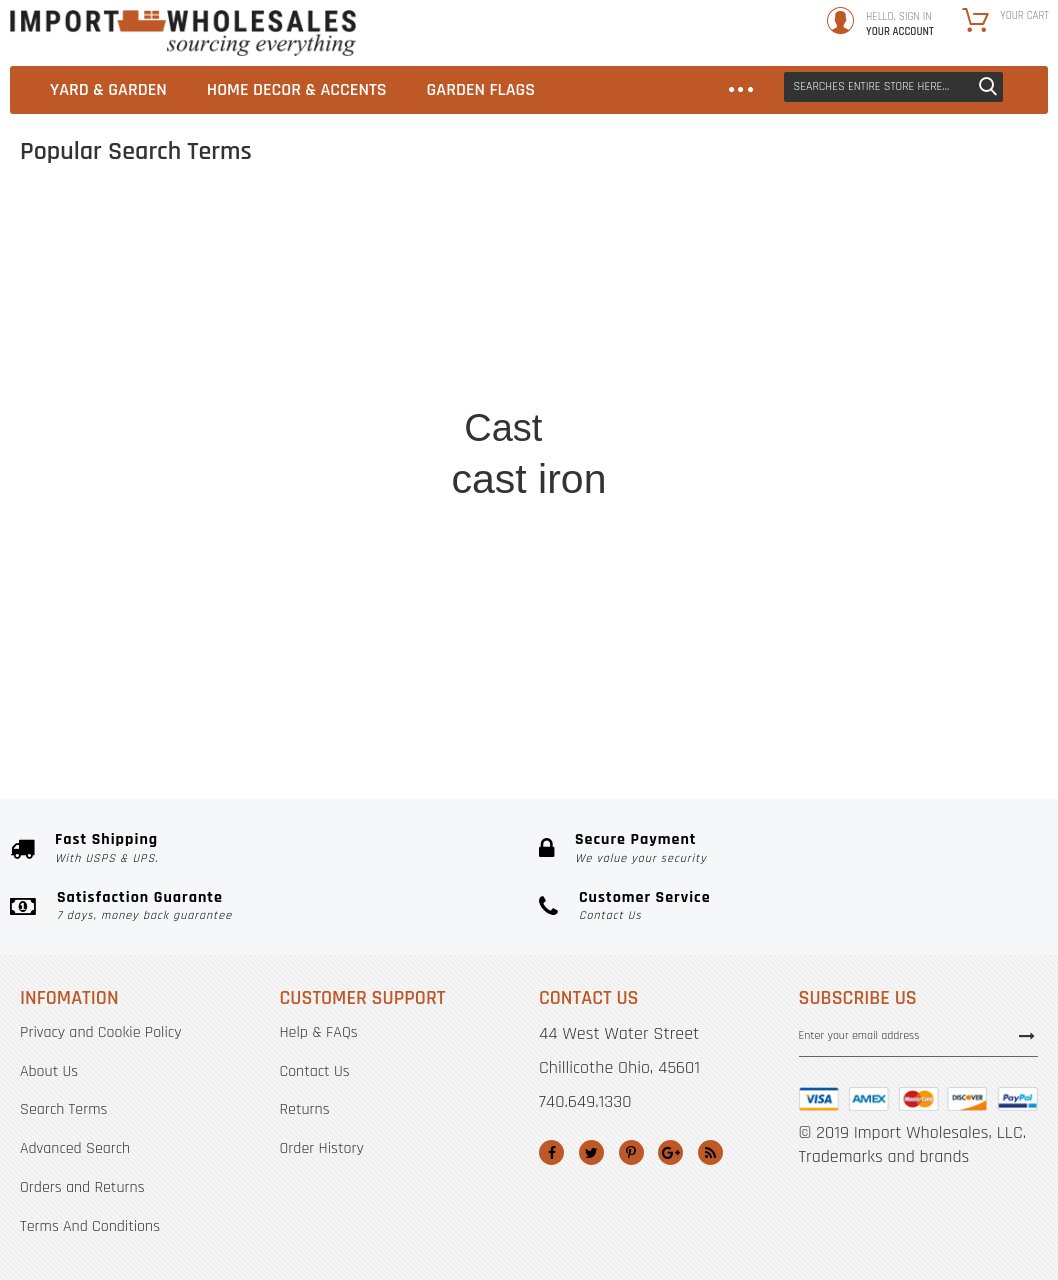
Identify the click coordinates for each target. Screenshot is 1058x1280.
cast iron (528, 479)
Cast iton (514, 521)
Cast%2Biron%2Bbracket (467, 202)
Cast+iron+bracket (531, 319)
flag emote (675, 386)
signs (354, 556)
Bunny (330, 309)
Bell (624, 335)
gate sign (823, 312)
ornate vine (810, 393)
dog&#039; (249, 477)
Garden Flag (616, 629)
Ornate (699, 564)
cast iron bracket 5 (508, 748)
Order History (322, 1148)
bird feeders (259, 634)
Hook (607, 567)
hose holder (495, 288)
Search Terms (63, 1109)
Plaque (350, 359)
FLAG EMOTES (369, 473)
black (324, 518)
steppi (267, 533)
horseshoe (838, 478)
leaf (574, 239)
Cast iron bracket (455, 347)
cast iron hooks (638, 605)
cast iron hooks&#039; (323, 654)
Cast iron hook (478, 605)
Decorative (497, 563)
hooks (406, 557)
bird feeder (635, 250)
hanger (718, 483)
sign (638, 355)
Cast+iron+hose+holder (595, 660)
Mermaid (750, 663)
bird (704, 460)
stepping (324, 499)
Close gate (883, 455)
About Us (49, 1071)
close (605, 704)
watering (205, 502)
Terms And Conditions (90, 1226)
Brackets (648, 541)
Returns (305, 1109)
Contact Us (315, 1071)
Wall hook (359, 584)
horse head (674, 707)
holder (644, 465)
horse (428, 308)
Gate (305, 581)
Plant (779, 482)
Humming (270, 293)
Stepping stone (258, 608)
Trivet (823, 455)
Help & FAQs (319, 1032)
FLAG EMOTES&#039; (274, 447)
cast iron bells (368, 232)
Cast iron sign (482, 245)
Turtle (812, 516)
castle (404, 531)
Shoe (426, 452)
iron (575, 415)
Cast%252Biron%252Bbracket (409, 727)
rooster (265, 501)
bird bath (707, 632)
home (435, 421)
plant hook (276, 557)
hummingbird (203, 351)
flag (600, 375)
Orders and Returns (82, 1187)
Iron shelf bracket (691, 684)
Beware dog (751, 587)
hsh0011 (823, 335)
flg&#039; (754, 505)
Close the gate (818, 416)
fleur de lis (333, 381)
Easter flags (804, 607)
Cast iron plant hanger (434, 687)
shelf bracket (358, 619)
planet (637, 488)
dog (598, 517)
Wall (392, 391)
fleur (728, 614)
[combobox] (894, 87)
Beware (253, 376)
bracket (357, 420)
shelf (717, 524)
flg (557, 371)
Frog (379, 293)
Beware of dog (253, 418)
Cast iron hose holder (646, 294)
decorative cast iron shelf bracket (399, 269)
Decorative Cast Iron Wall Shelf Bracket (309, 327)
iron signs (775, 535)
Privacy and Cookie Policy (100, 1032)
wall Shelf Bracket (717, 321)
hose (381, 505)
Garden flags (697, 422)
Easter (325, 688)
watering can (858, 626)
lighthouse (763, 457)
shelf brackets (723, 360)
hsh (569, 574)
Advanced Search (75, 1148)
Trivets (834, 544)
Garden (659, 512)
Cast (503, 428)
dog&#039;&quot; (517, 704)
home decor (480, 387)
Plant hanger (457, 646)
